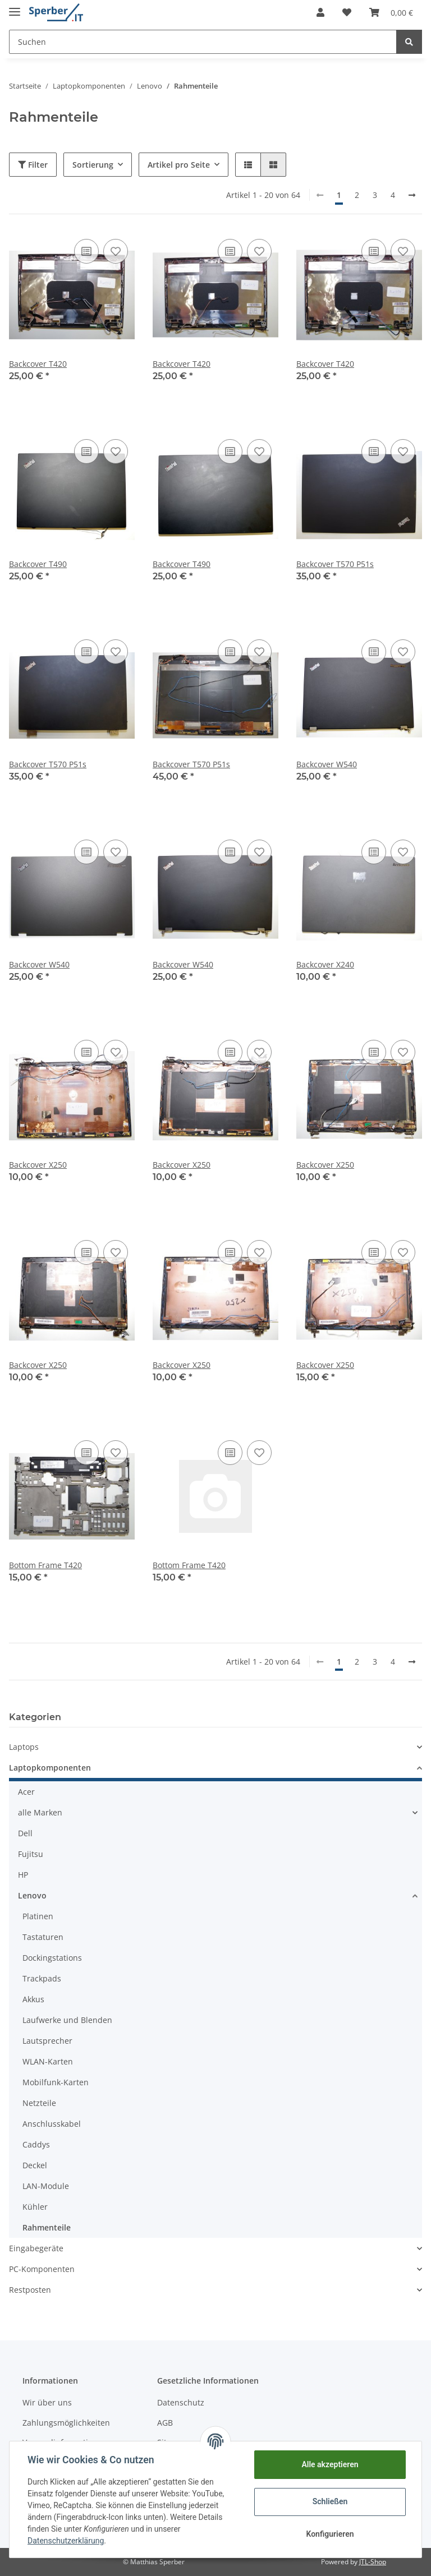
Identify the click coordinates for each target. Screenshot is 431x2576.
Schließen (330, 2501)
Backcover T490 (38, 564)
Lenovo (32, 1895)
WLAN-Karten (47, 2061)
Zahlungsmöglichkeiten (66, 2422)
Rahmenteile (46, 2227)
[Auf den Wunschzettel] (115, 251)
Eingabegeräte (36, 2248)
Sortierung (92, 164)
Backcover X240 (325, 964)
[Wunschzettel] (346, 12)
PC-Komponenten (42, 2269)
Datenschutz (180, 2402)
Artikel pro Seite (179, 164)
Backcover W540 (326, 764)
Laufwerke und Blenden (67, 2020)
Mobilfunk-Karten (55, 2082)
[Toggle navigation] (14, 7)
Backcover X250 (38, 1164)
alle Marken (40, 1812)
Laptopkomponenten (50, 1767)
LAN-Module (45, 2186)
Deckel (34, 2165)
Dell (25, 1833)
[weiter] (412, 195)
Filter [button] (33, 164)
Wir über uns (47, 2402)
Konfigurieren (330, 2533)
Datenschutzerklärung (65, 2540)
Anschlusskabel (51, 2123)
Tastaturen (42, 1937)
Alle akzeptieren (329, 2464)
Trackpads (41, 1978)
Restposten (30, 2289)
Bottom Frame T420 (45, 1565)
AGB (165, 2422)
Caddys (36, 2144)
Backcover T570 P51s (335, 564)
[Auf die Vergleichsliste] (86, 251)
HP (23, 1874)
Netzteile (39, 2103)
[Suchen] (203, 42)
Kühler (35, 2206)
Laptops (24, 1746)
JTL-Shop (372, 2561)
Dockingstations (52, 1957)
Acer (26, 1791)
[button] (320, 12)
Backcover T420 (38, 363)
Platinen (37, 1916)
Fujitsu (30, 1854)
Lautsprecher (47, 2040)
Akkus (33, 1999)
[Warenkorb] (391, 12)
